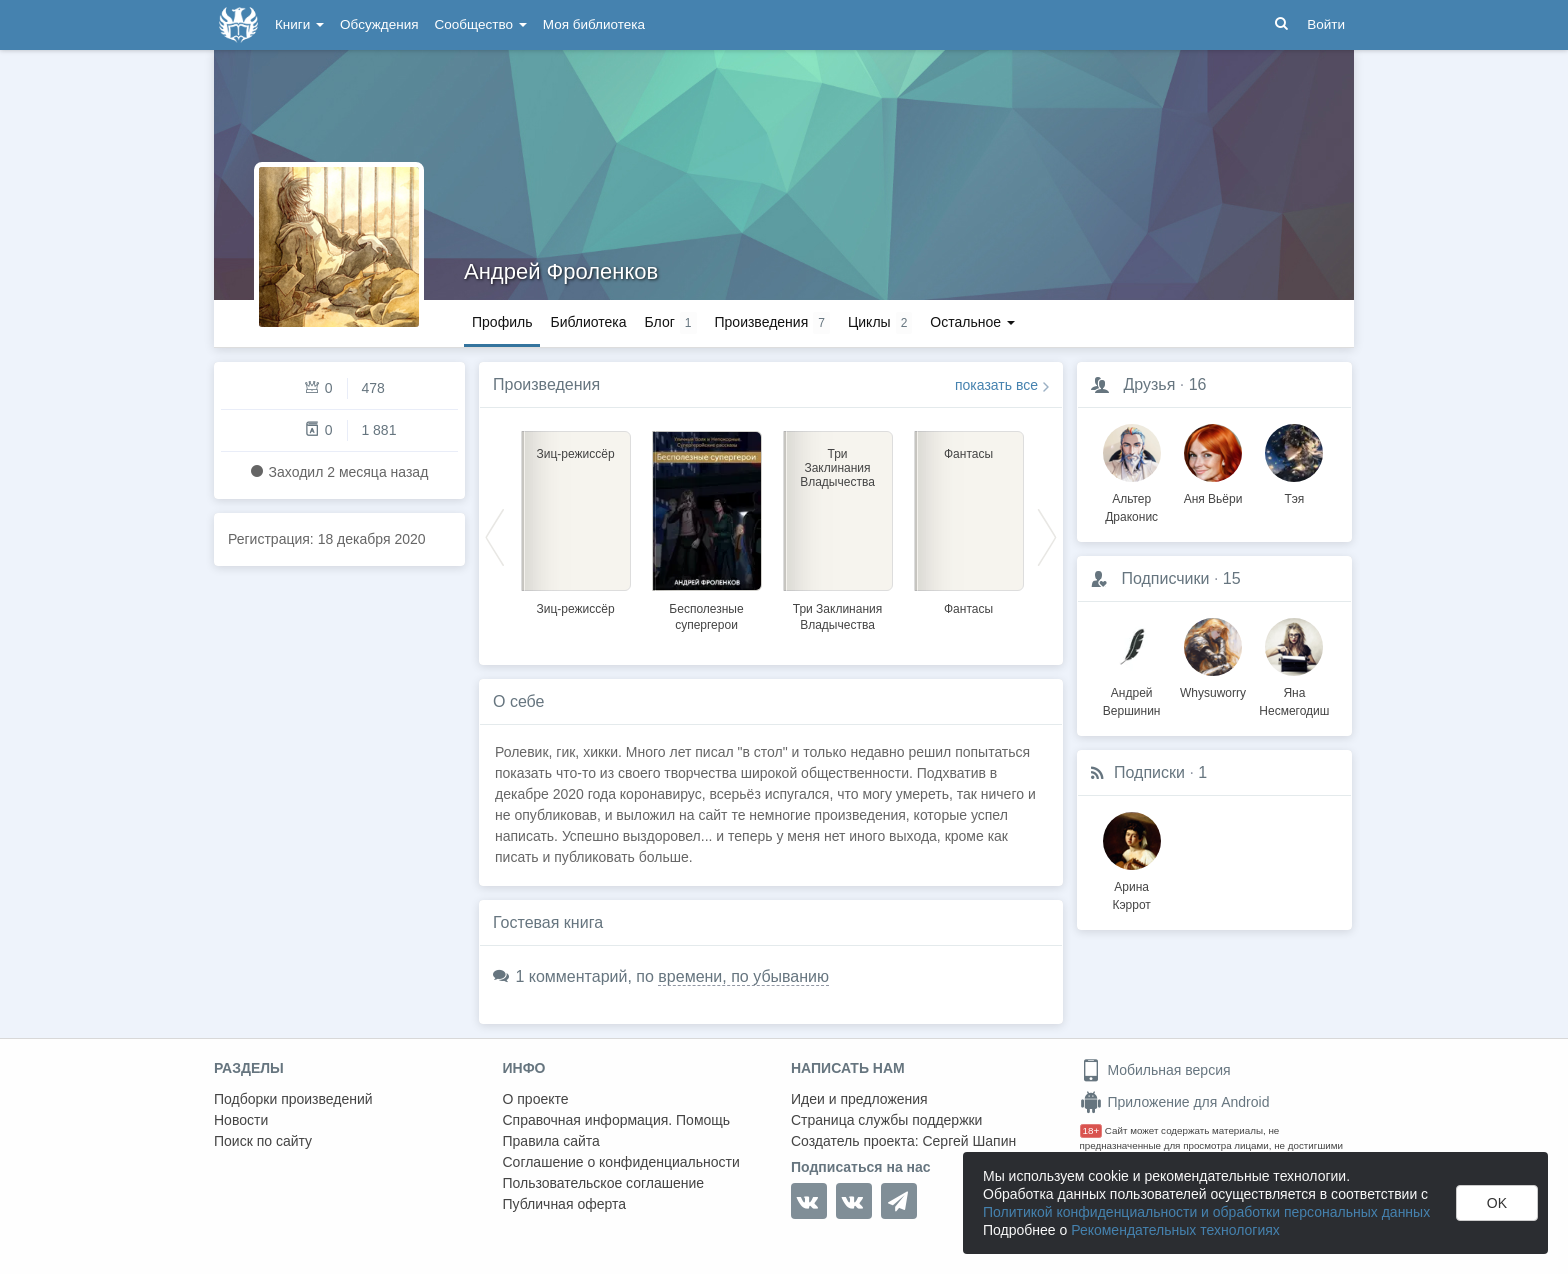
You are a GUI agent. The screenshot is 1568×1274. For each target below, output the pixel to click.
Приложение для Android (1175, 1102)
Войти (1326, 24)
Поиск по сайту (263, 1141)
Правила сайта (551, 1141)
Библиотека (588, 322)
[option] (575, 520)
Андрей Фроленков (561, 271)
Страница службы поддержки (886, 1120)
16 (1198, 384)
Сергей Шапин (969, 1141)
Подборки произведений (293, 1099)
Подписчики (1165, 578)
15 (1232, 578)
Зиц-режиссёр (575, 609)
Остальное (972, 322)
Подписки (1149, 772)
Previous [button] (495, 536)
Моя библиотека (594, 24)
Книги (299, 24)
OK (1497, 1203)
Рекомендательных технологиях (1175, 1230)
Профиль (502, 322)
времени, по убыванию (743, 976)
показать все (996, 385)
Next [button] (1047, 536)
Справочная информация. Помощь (617, 1120)
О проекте (536, 1099)
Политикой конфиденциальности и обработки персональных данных (1206, 1212)
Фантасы (968, 609)
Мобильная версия (1155, 1070)
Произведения (546, 384)
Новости (241, 1120)
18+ (1091, 1130)
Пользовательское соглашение (604, 1183)
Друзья (1149, 384)
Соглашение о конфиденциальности (621, 1162)
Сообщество (481, 24)
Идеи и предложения (859, 1099)
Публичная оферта (565, 1204)
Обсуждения (379, 24)
